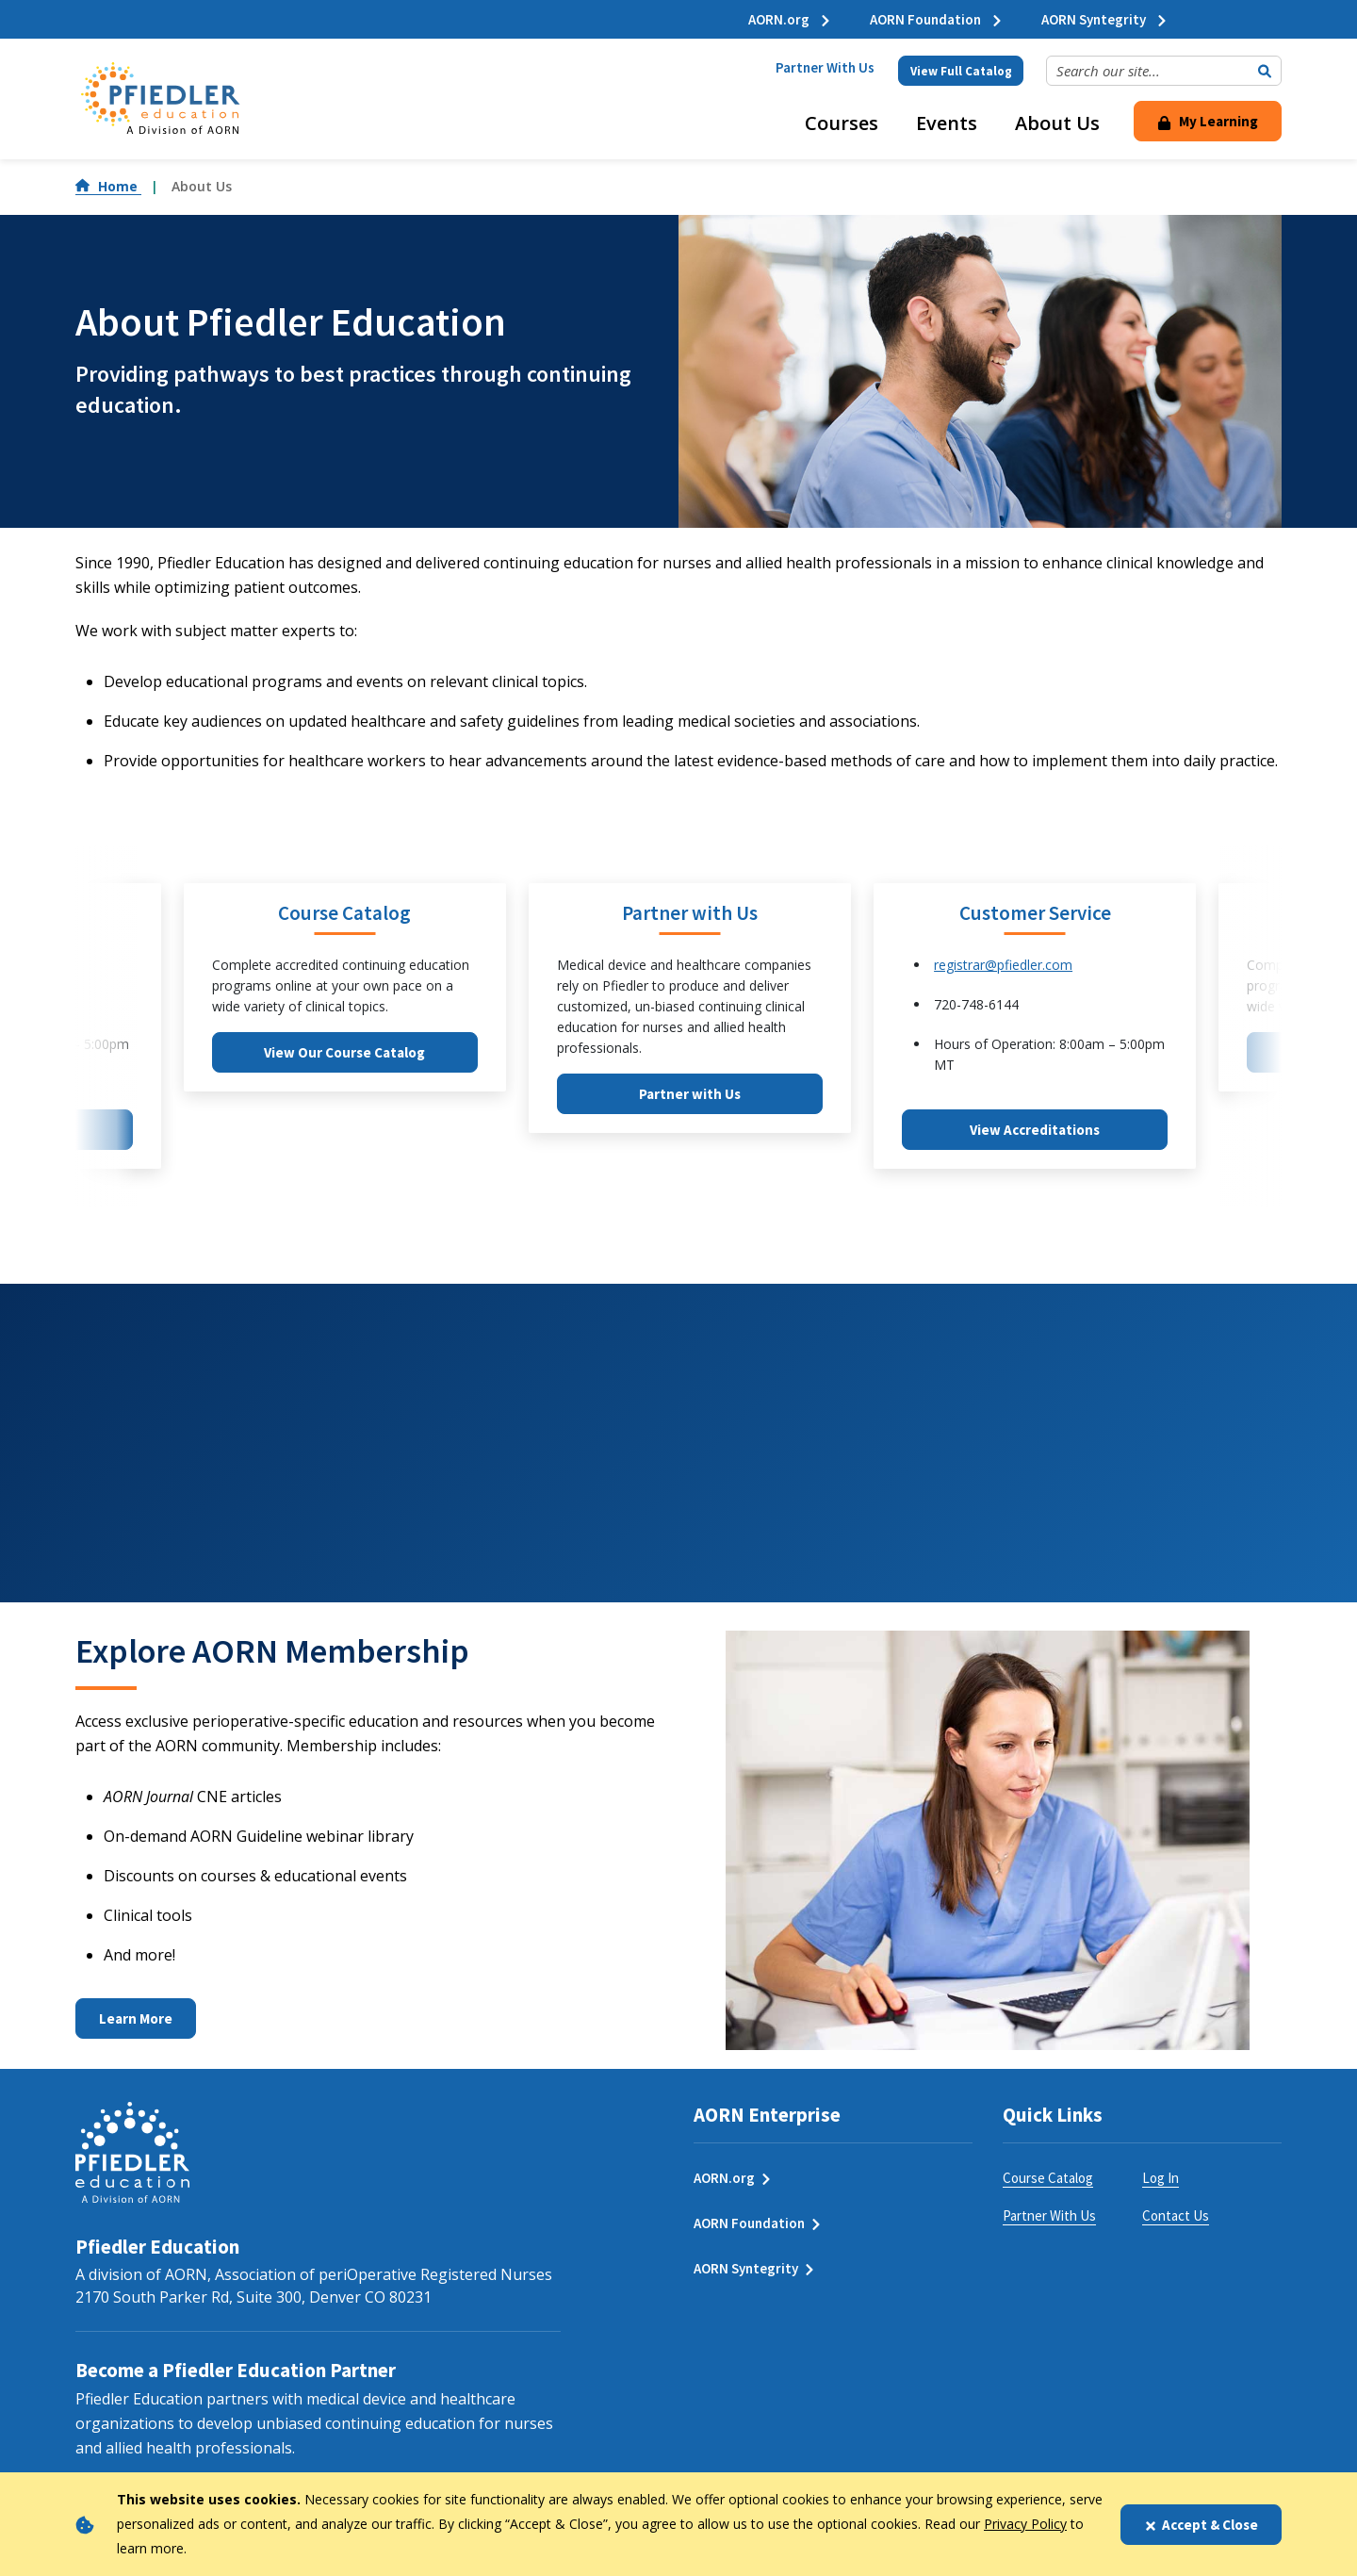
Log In (1160, 2178)
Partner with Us (690, 1094)
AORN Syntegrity (1105, 19)
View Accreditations (1035, 1130)
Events (946, 123)
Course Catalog (1048, 2178)
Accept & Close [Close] (1201, 2525)
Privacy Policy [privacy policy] (1025, 2524)
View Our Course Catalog (344, 1052)
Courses (841, 123)
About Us (1057, 123)
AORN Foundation (937, 19)
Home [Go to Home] (108, 186)
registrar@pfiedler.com (1003, 965)
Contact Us (1175, 2215)
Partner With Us (825, 67)
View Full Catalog (961, 71)
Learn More (135, 2018)
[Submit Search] (1265, 71)
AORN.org (790, 19)
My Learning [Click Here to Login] (1207, 121)
